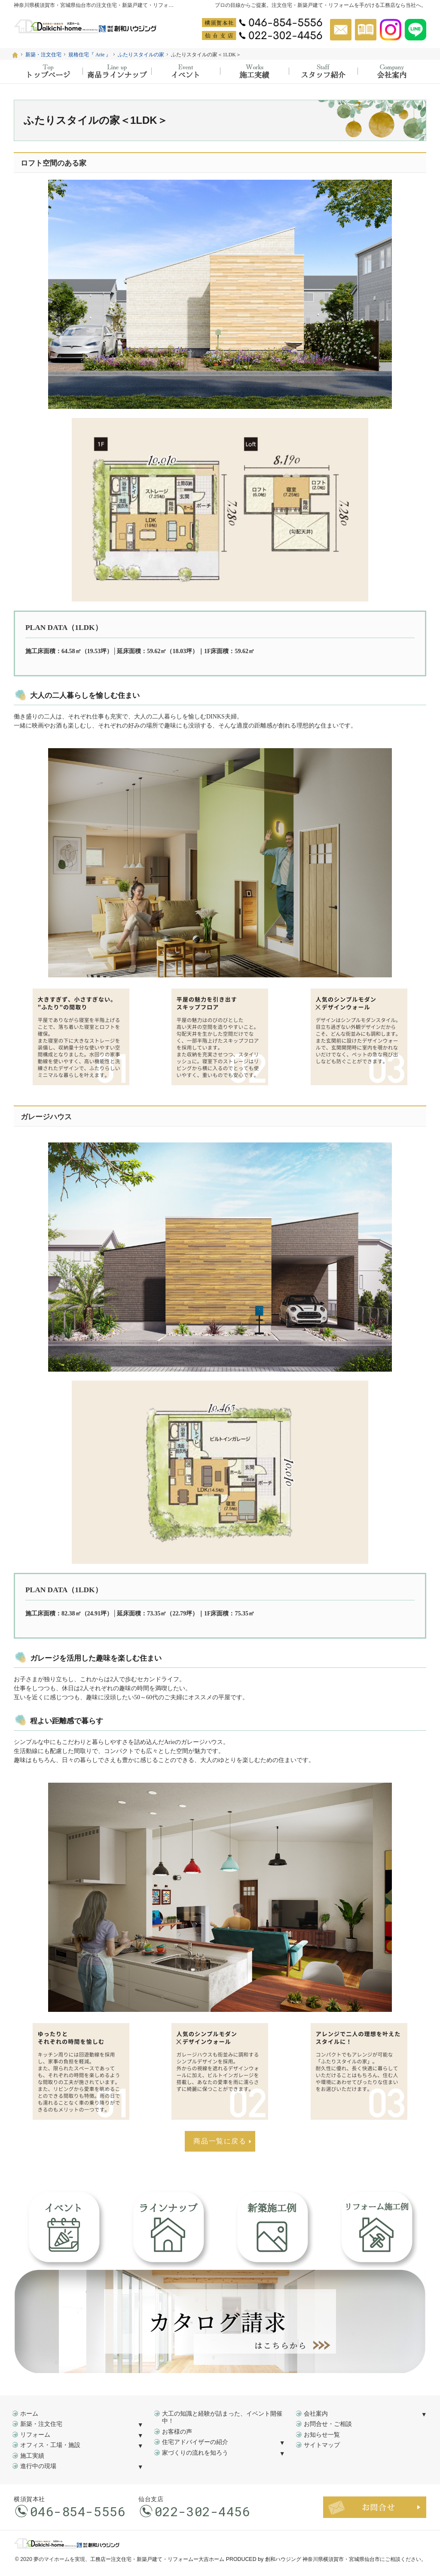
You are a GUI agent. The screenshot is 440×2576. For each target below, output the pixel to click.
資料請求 (365, 29)
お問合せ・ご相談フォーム (374, 2507)
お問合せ (340, 29)
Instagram (390, 29)
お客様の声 (177, 2432)
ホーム (29, 2413)
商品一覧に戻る (219, 2141)
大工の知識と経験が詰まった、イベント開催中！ (222, 2417)
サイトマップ (322, 2445)
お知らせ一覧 (322, 2435)
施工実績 (32, 2456)
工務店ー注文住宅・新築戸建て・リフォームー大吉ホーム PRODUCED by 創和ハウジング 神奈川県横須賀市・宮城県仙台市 (235, 2559)
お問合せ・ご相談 (328, 2424)
